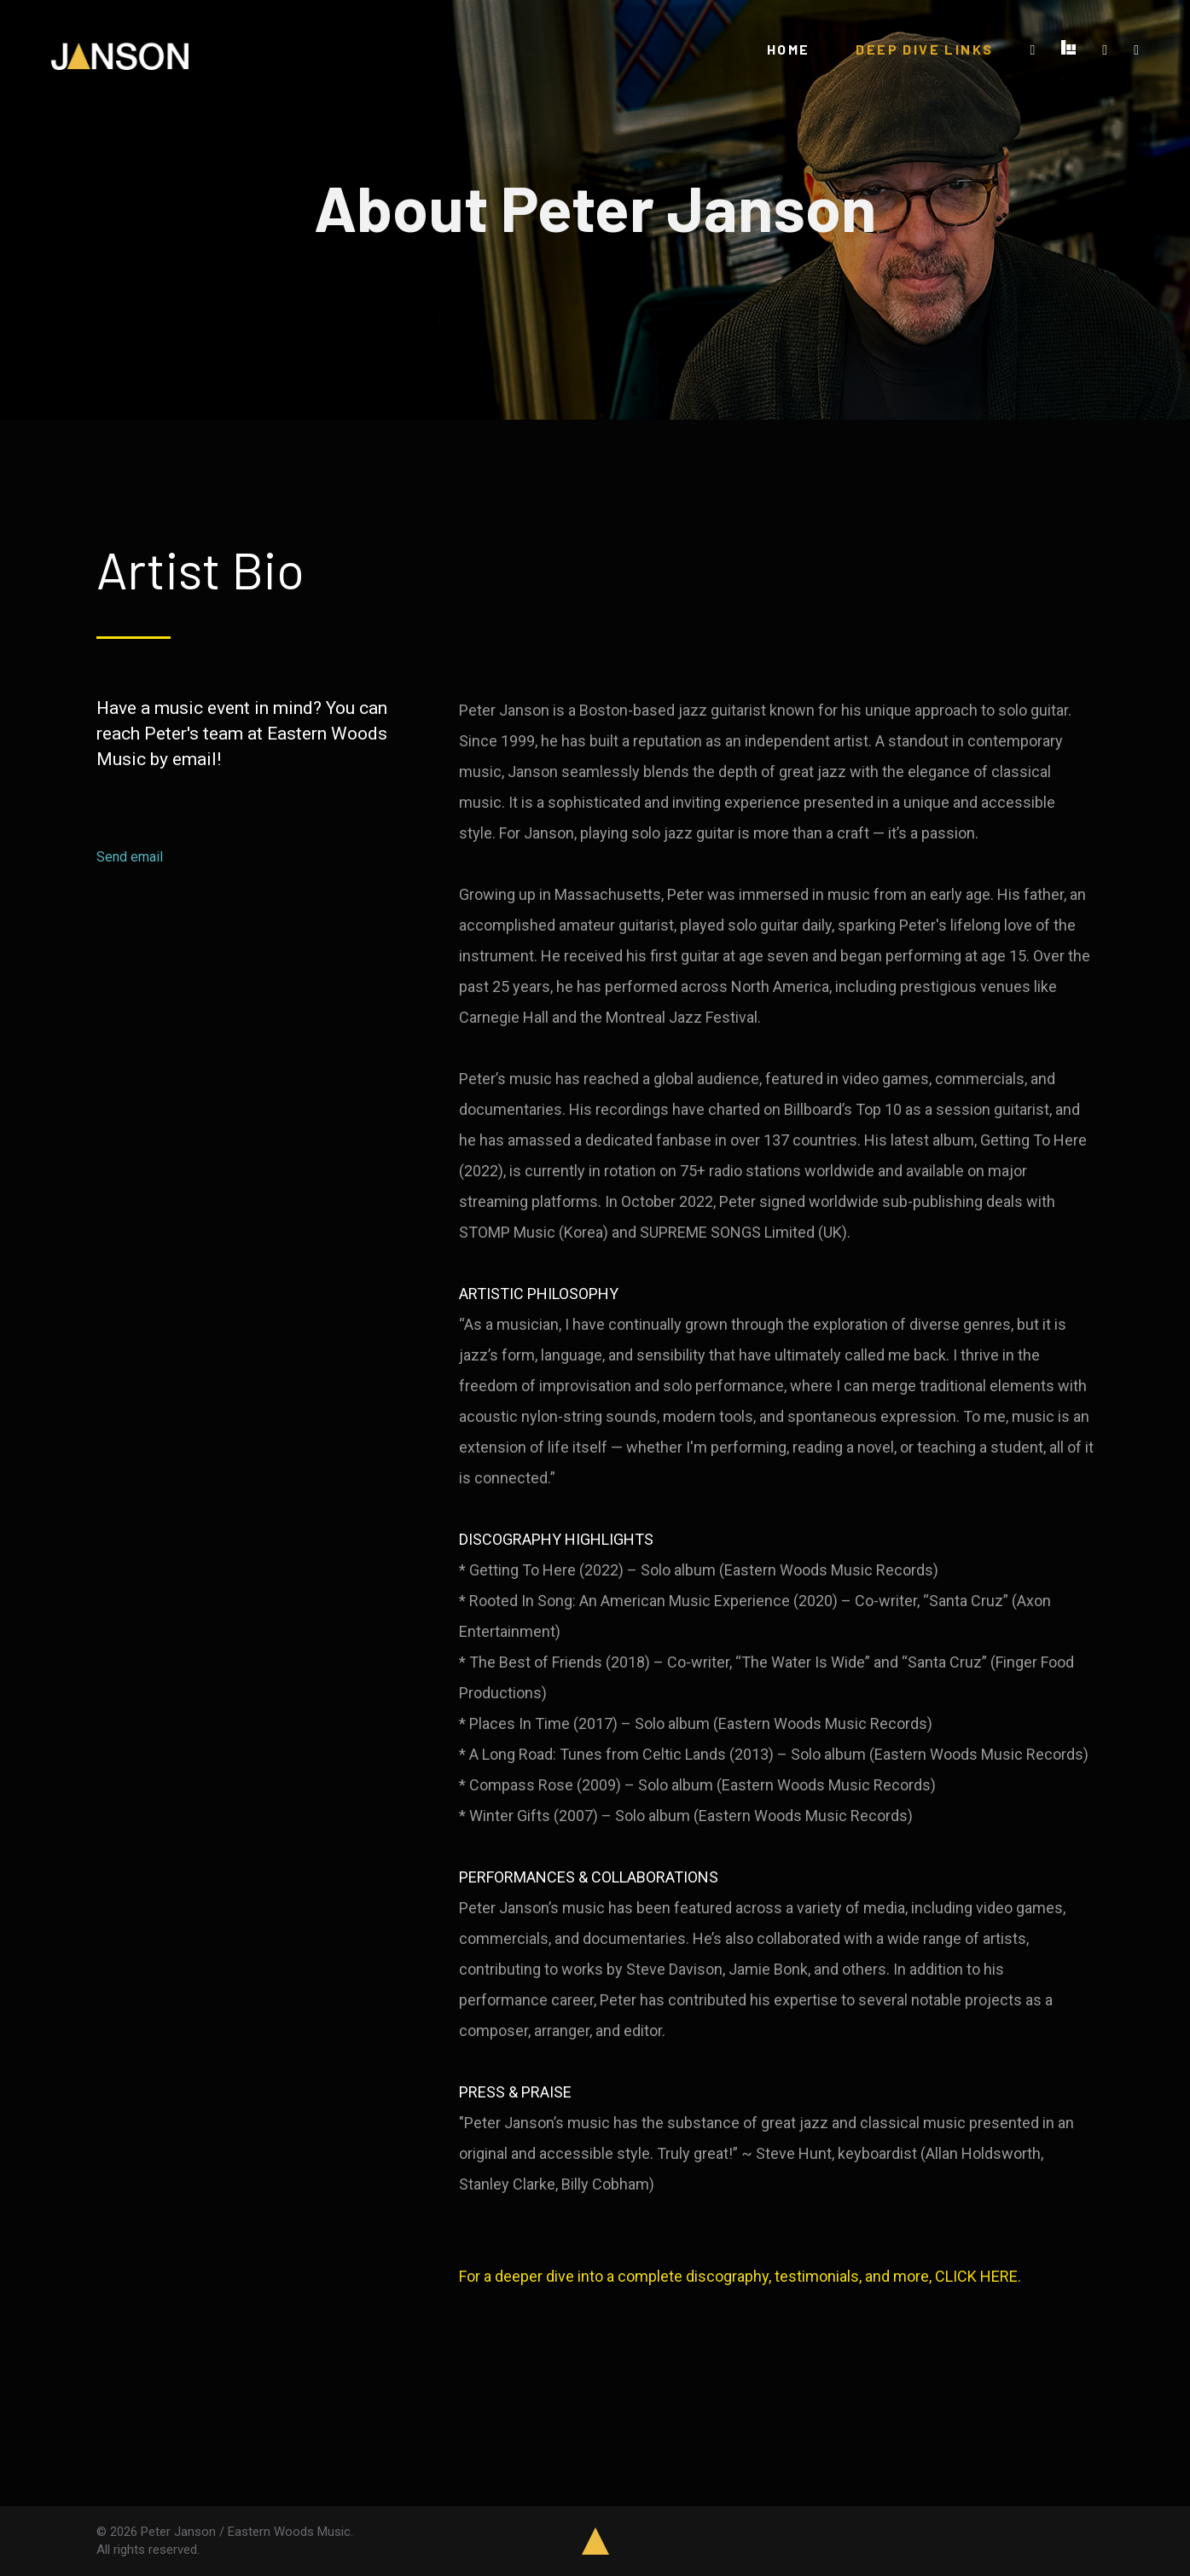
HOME (788, 49)
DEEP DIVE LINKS (924, 49)
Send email (129, 857)
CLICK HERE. (978, 2276)
